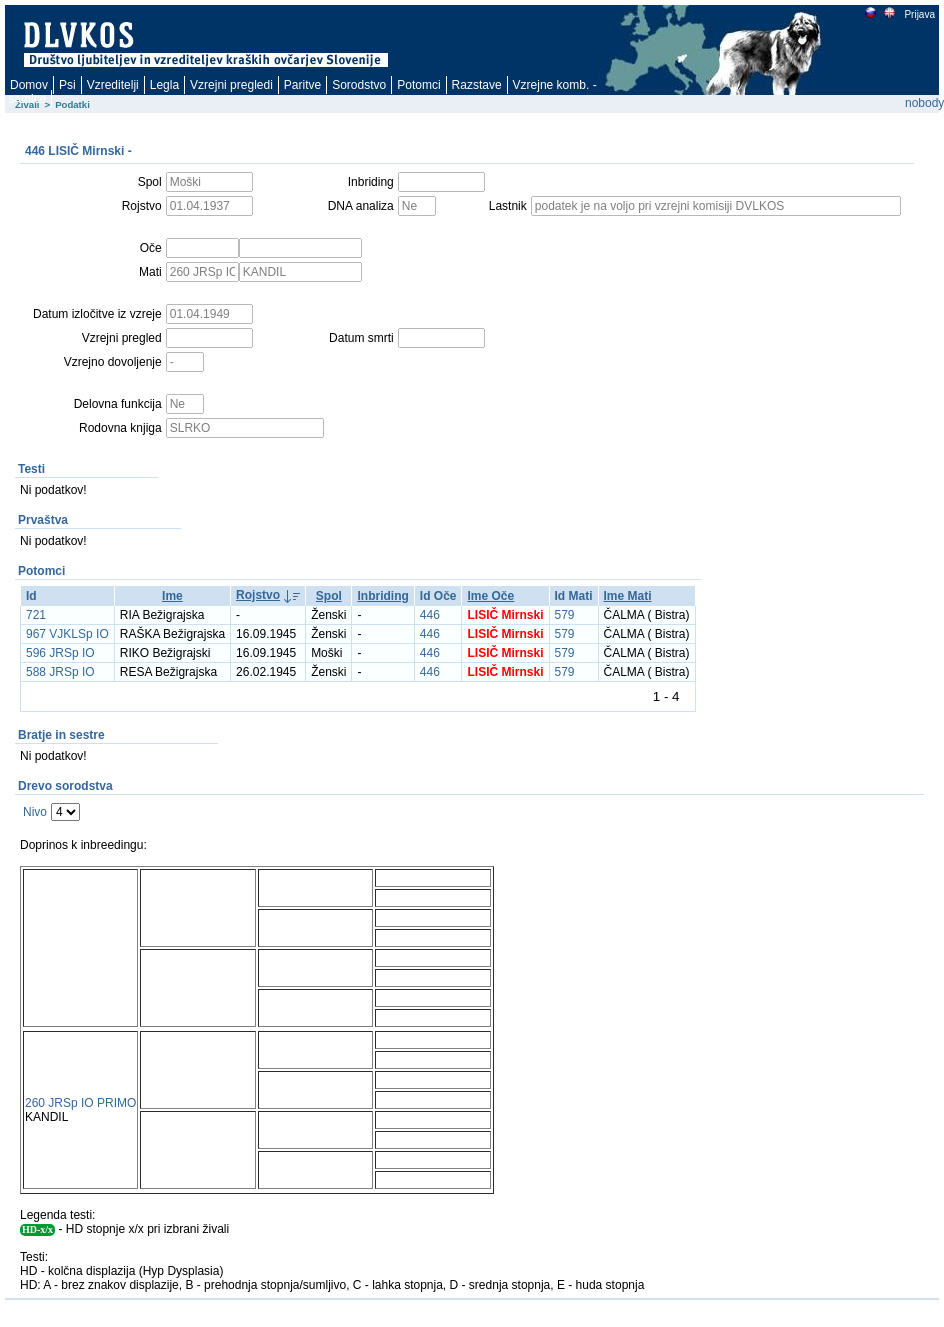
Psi (67, 85)
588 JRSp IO (60, 672)
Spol (329, 596)
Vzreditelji (113, 85)
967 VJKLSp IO (67, 634)
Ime (172, 596)
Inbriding (382, 596)
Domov (29, 85)
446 (430, 615)
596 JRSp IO (60, 653)
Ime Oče (490, 596)
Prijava (919, 14)
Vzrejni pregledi (231, 85)
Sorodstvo (359, 85)
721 (36, 615)
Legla (164, 85)
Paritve (302, 85)
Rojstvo (258, 595)
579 (565, 615)
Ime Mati (628, 596)
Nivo (35, 812)
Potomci (418, 85)
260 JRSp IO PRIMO (80, 1103)
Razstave (477, 85)
